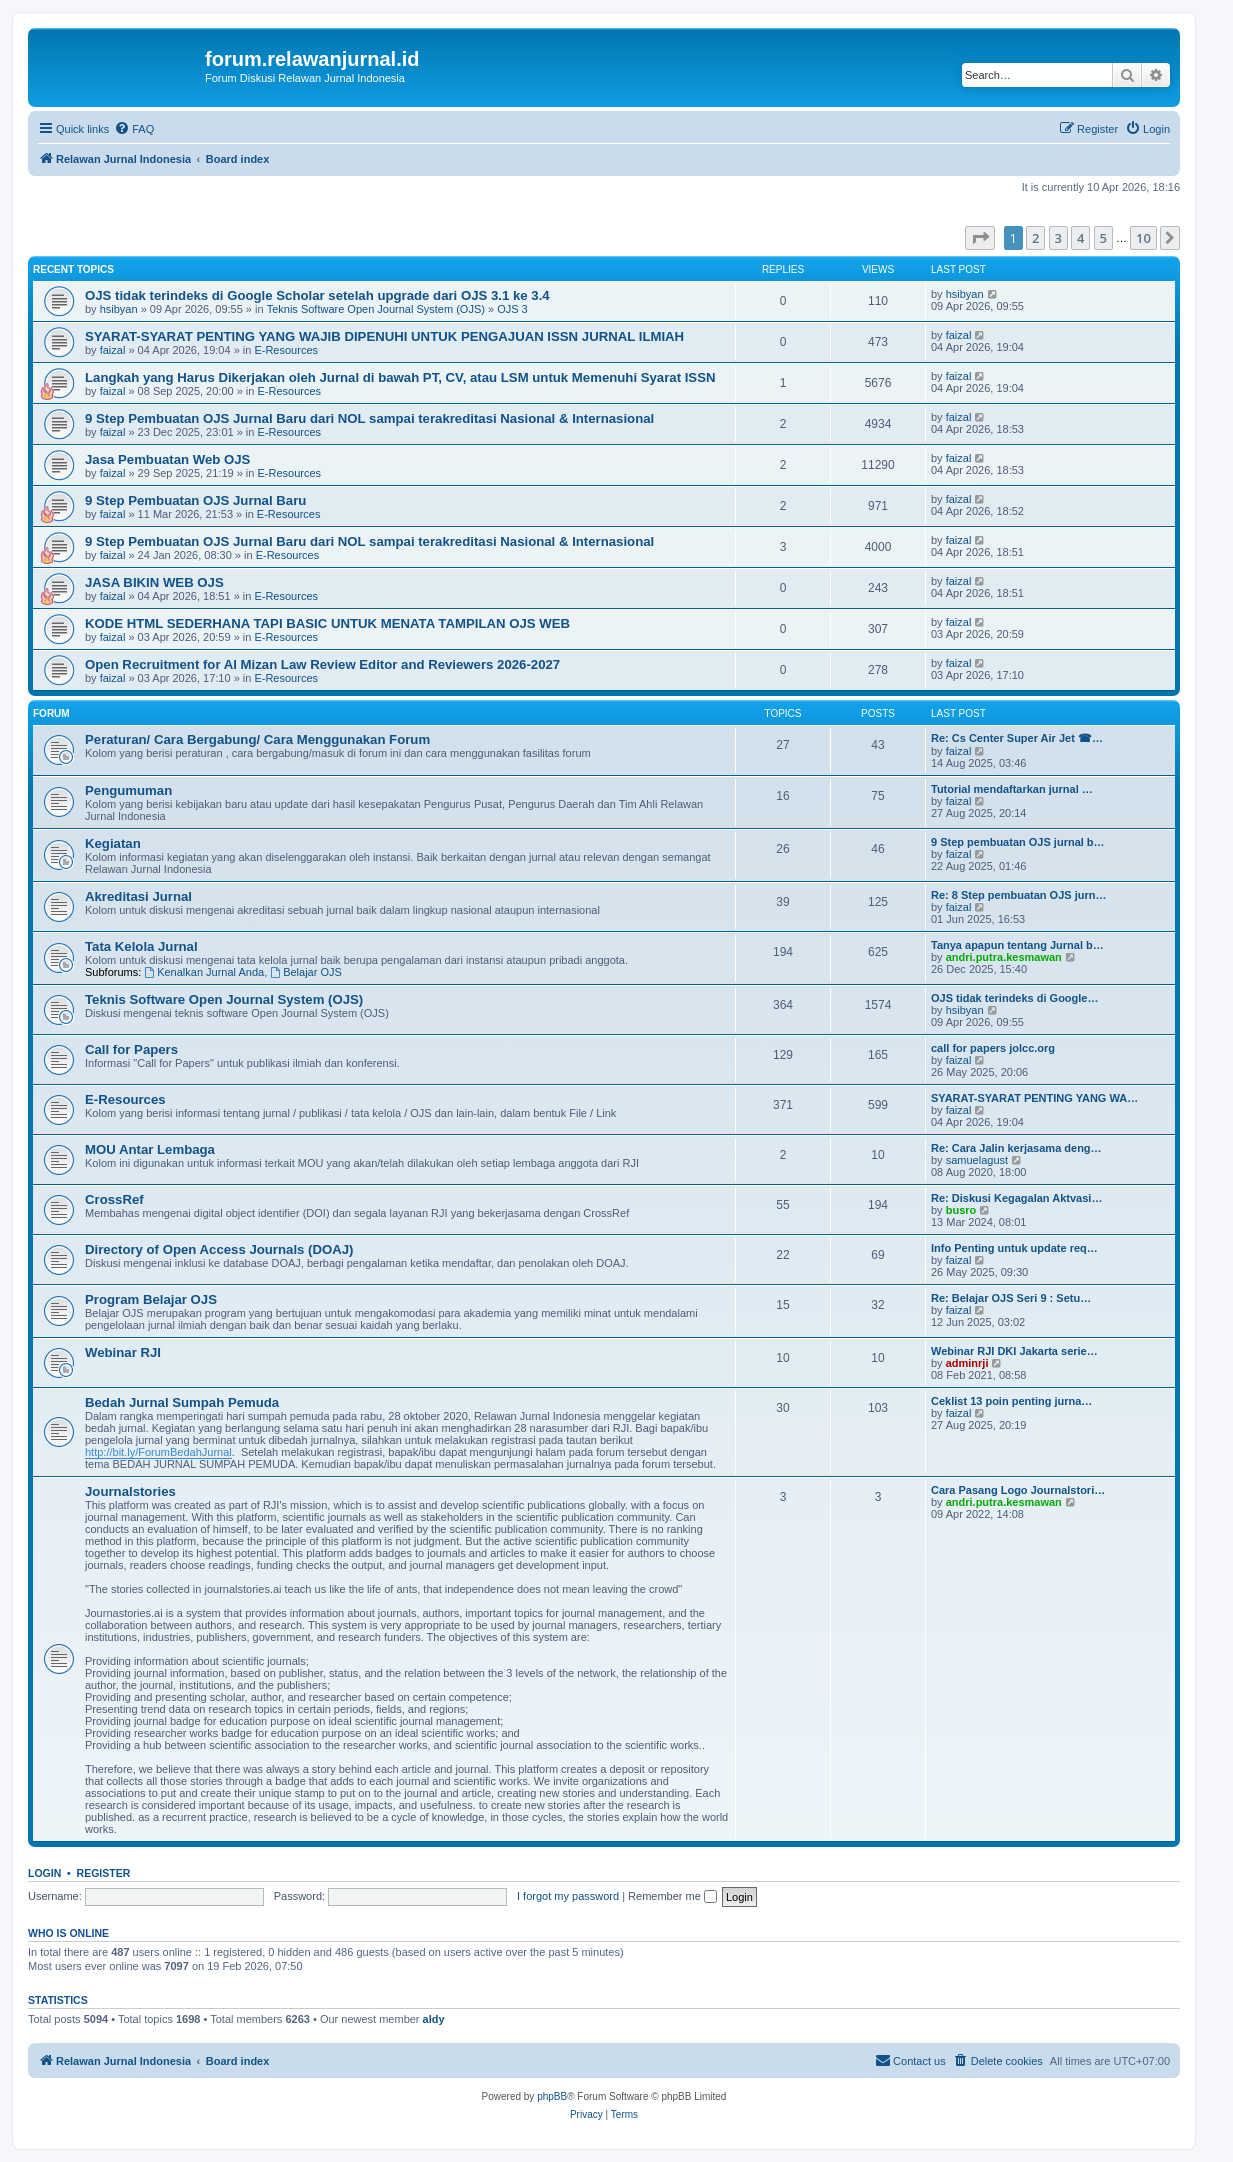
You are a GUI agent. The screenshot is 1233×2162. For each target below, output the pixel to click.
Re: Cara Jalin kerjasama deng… (1016, 1148)
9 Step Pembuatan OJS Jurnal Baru (195, 500)
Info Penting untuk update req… (1014, 1248)
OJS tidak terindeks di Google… (1014, 998)
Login (44, 1873)
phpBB (552, 2096)
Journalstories (130, 1491)
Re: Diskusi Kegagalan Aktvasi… (1016, 1198)
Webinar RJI (123, 1352)
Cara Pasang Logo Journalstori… (1018, 1490)
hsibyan (119, 309)
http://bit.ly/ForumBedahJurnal (158, 1452)
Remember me (672, 1896)
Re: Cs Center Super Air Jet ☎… (1017, 738)
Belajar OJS (306, 972)
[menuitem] (134, 129)
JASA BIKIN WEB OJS (154, 582)
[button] (980, 238)
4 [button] (1080, 238)
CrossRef (114, 1199)
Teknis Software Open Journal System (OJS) (376, 309)
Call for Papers (131, 1049)
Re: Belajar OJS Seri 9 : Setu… (1011, 1298)
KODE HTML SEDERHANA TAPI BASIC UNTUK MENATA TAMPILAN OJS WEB (327, 623)
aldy (434, 2019)
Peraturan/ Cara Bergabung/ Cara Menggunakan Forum (257, 739)
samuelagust (977, 1160)
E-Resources (286, 350)
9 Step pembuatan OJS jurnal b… (1018, 842)
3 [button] (1058, 238)
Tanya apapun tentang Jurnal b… (1017, 945)
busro (961, 1210)
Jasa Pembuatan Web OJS (167, 459)
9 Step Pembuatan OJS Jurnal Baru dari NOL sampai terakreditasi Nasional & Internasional (369, 418)
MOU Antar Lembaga (150, 1149)
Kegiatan (113, 843)
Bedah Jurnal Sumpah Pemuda (182, 1402)
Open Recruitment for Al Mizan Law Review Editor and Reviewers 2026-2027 (322, 664)
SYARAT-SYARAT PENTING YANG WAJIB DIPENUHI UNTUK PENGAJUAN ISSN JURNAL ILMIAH (384, 336)
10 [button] (1143, 238)
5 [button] (1103, 238)
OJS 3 (512, 309)
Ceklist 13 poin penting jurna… (1011, 1401)
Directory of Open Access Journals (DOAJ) (219, 1249)
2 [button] (1035, 238)
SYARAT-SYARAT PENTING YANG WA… (1034, 1098)
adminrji (967, 1363)
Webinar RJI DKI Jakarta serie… (1014, 1351)
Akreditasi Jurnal (138, 896)
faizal (113, 350)
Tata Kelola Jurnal (141, 946)
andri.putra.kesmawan (1004, 957)
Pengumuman (128, 790)
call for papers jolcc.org (993, 1048)
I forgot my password (568, 1896)
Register (104, 1873)
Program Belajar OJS (151, 1299)
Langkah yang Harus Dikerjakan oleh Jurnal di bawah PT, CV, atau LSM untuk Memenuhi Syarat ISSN (400, 377)
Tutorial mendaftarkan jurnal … (1012, 789)
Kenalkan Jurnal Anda (204, 972)
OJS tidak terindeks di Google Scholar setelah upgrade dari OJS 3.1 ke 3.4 (317, 295)
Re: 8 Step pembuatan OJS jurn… (1018, 895)
